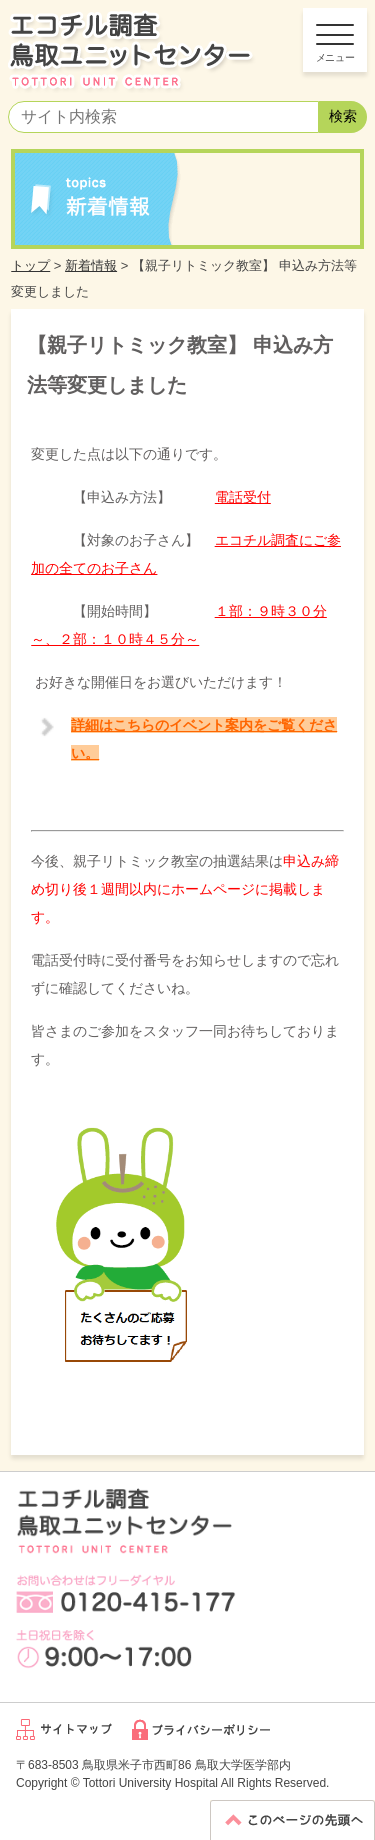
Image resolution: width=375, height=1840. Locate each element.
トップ (30, 265)
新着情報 (91, 265)
